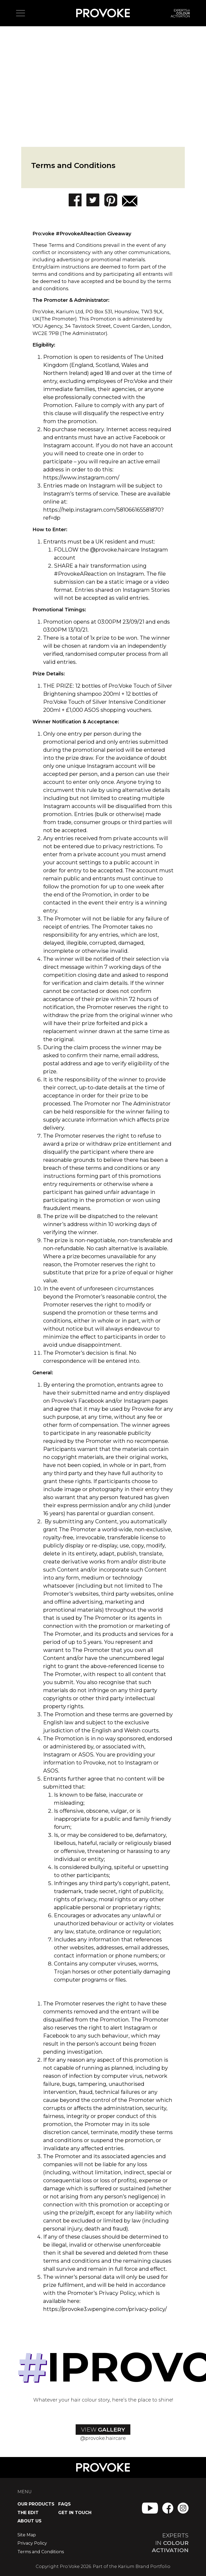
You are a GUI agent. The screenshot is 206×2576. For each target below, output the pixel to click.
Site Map (26, 2534)
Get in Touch (74, 2512)
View (103, 2429)
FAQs (64, 2504)
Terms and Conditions (40, 2551)
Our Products (35, 2504)
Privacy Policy (32, 2543)
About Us (29, 2520)
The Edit (28, 2512)
